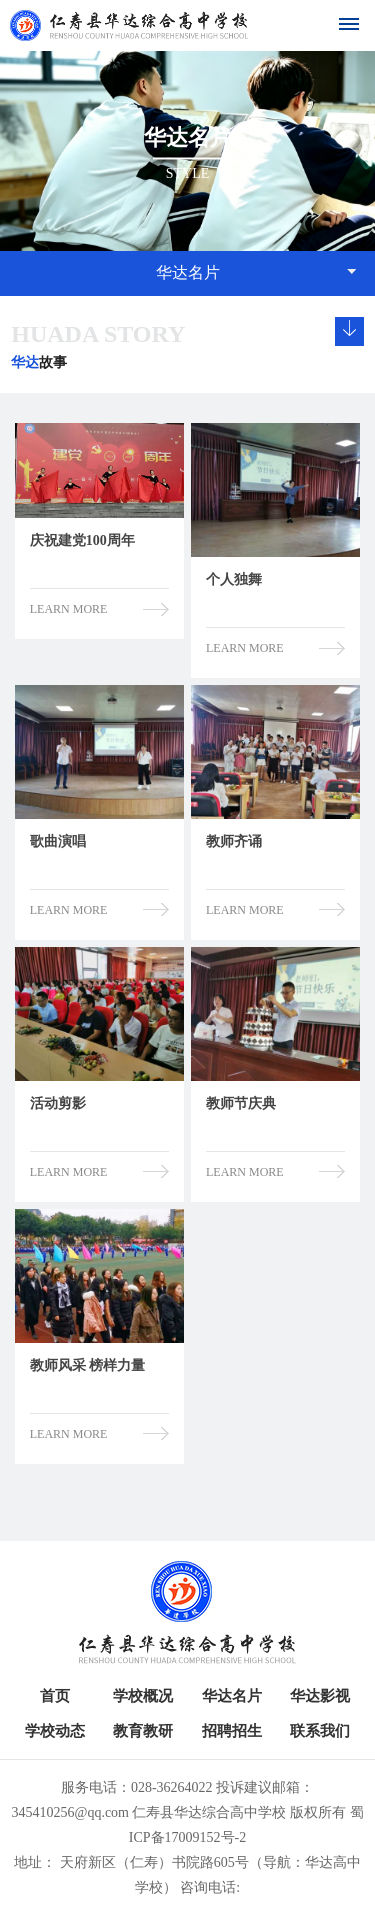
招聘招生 (232, 1731)
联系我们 (320, 1731)
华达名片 (232, 1696)
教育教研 (143, 1731)
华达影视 (320, 1696)
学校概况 (143, 1696)
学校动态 (55, 1731)
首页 (55, 1696)
